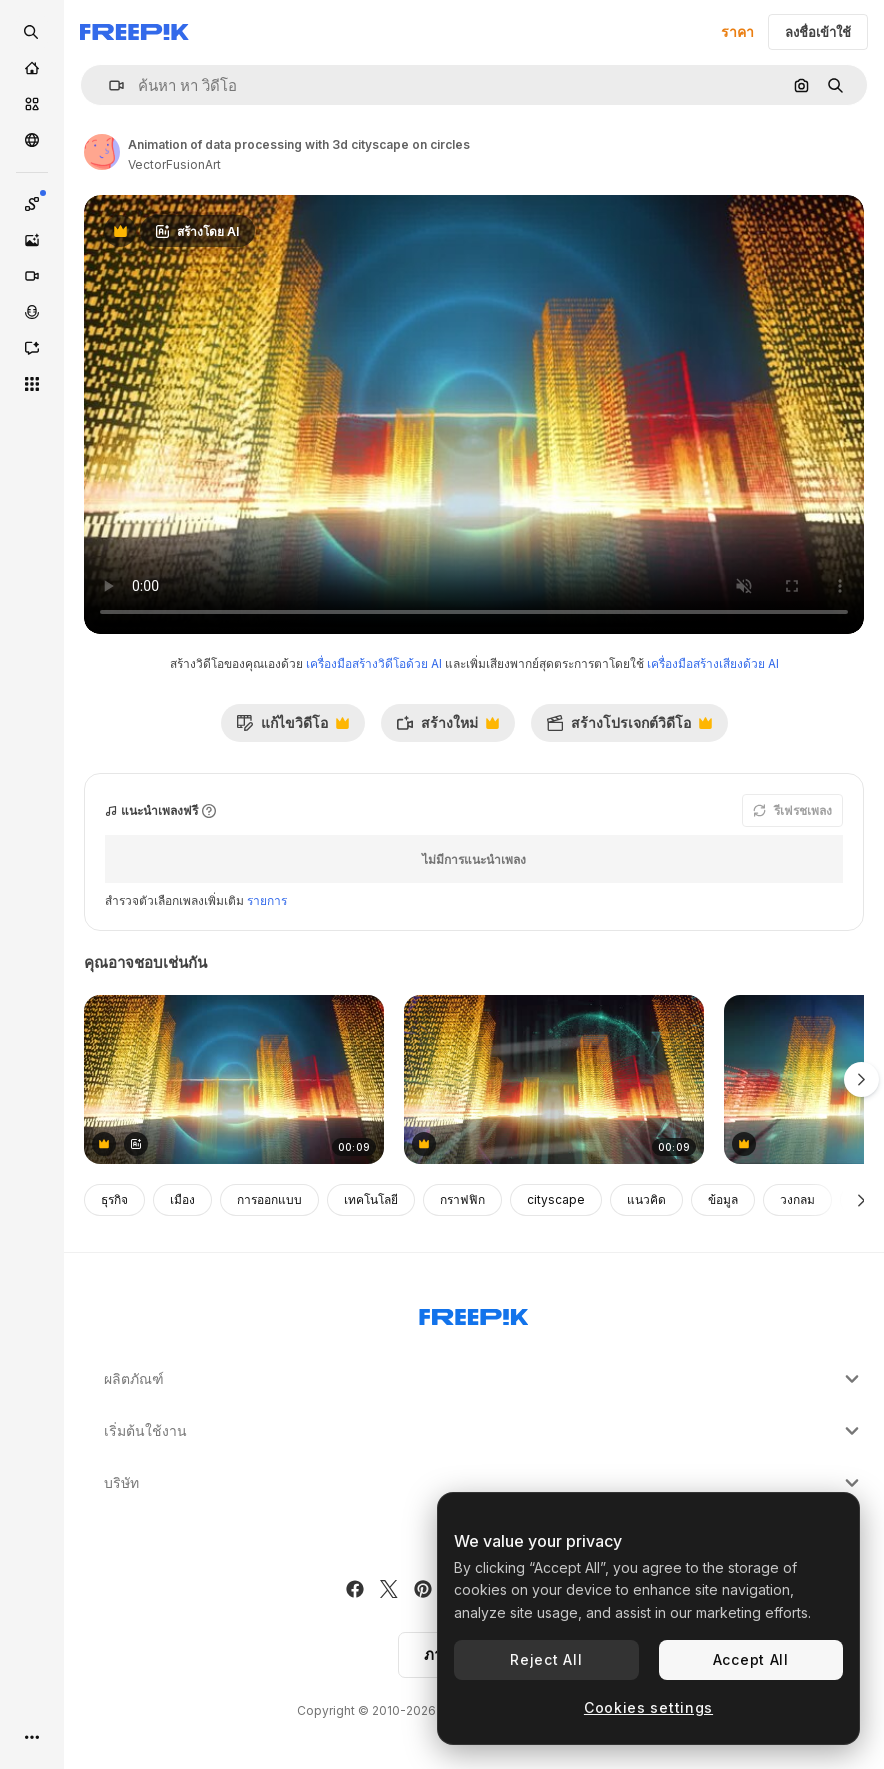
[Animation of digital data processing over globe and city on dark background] (554, 1079)
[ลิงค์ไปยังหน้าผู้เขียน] (102, 152)
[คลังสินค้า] (32, 104)
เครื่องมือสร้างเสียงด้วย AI (713, 663)
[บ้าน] (32, 68)
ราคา (737, 31)
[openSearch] (32, 32)
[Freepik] (134, 32)
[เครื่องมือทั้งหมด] (32, 384)
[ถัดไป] (861, 1200)
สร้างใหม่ (447, 728)
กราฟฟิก (462, 1199)
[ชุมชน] (32, 140)
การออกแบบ (269, 1199)
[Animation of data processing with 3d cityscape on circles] (234, 1079)
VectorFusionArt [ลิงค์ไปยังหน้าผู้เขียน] (174, 164)
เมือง (182, 1199)
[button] (108, 85)
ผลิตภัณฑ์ (484, 1379)
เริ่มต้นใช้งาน (484, 1431)
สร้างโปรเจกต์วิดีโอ (629, 728)
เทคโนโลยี (371, 1199)
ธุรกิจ (114, 1199)
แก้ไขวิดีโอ (292, 728)
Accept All (751, 1659)
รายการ (267, 900)
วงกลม (797, 1199)
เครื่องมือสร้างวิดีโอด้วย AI (374, 663)
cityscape (556, 1199)
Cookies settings (648, 1707)
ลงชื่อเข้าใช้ (818, 32)
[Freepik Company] (474, 1313)
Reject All (546, 1659)
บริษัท (484, 1483)
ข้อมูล (723, 1199)
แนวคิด (646, 1199)
